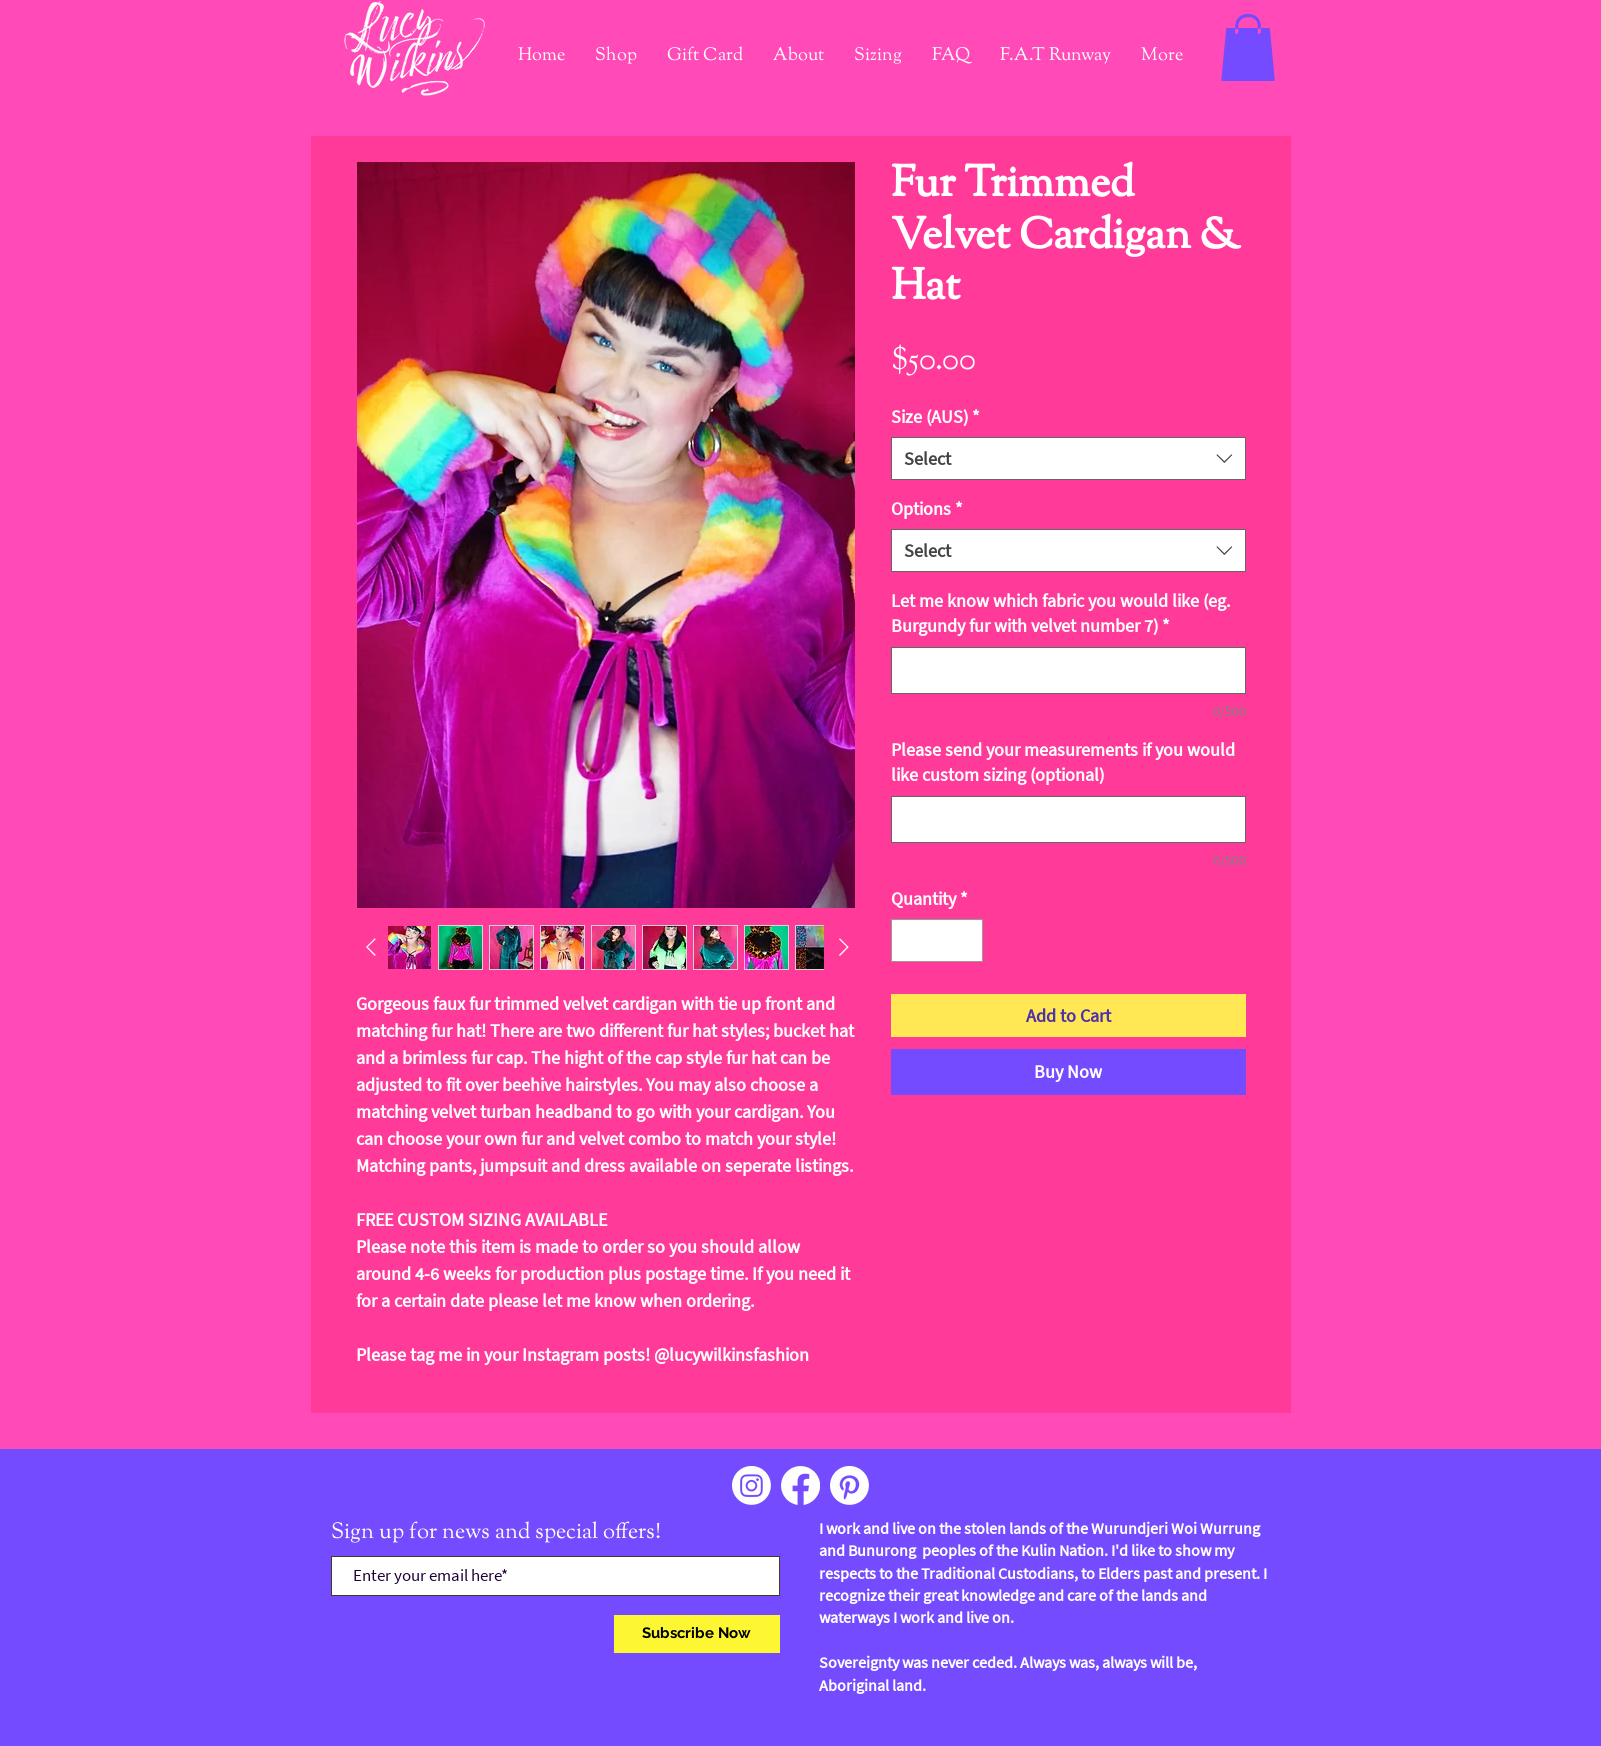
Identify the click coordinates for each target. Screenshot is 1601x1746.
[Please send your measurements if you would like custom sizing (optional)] (1068, 819)
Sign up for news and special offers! (496, 1533)
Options (927, 508)
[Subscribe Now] (697, 1634)
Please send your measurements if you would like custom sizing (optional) (1063, 762)
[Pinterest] (849, 1485)
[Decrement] (909, 940)
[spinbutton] (937, 940)
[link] (1248, 47)
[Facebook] (800, 1485)
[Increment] (964, 940)
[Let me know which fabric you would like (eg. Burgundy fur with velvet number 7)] (1068, 670)
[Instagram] (751, 1485)
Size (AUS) (935, 416)
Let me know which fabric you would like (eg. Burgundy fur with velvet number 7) (1060, 613)
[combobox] (1068, 458)
